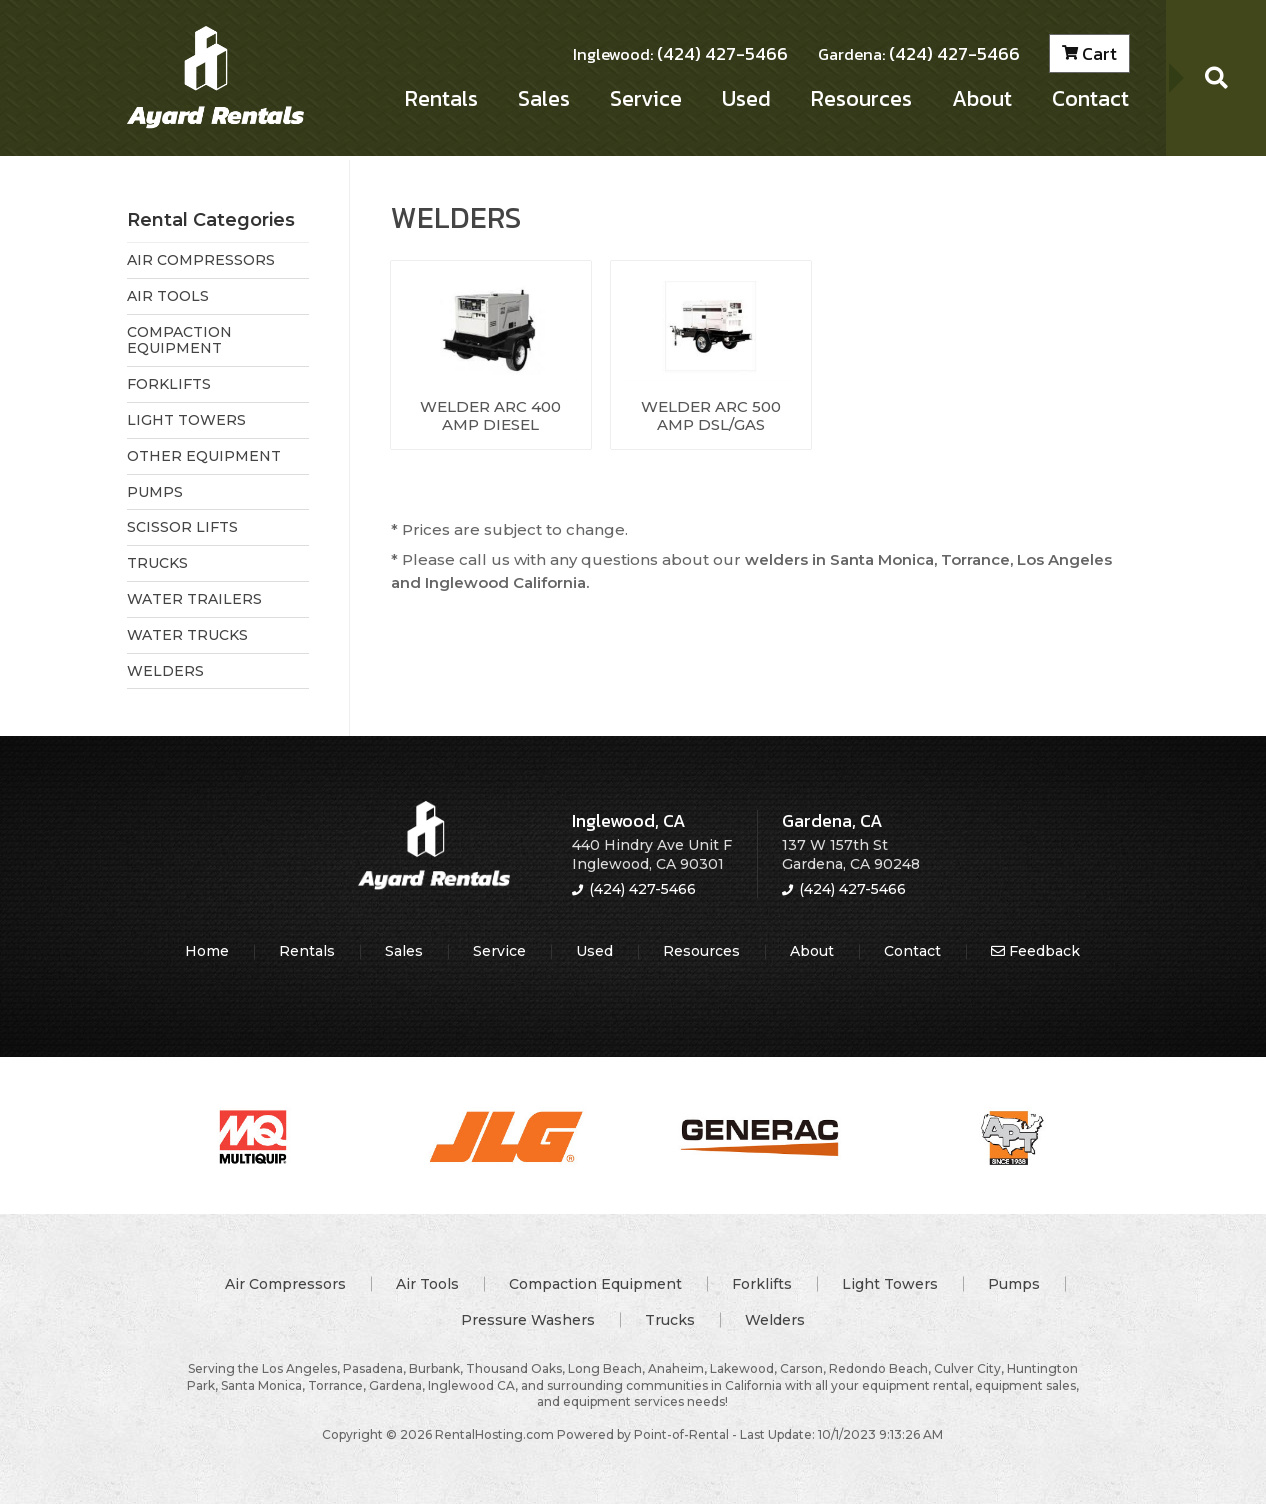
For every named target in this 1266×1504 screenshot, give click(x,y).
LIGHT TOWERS (186, 420)
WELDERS (165, 671)
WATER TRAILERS (194, 599)
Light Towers (890, 1284)
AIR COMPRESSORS (201, 260)
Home (207, 951)
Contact (1090, 101)
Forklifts (762, 1284)
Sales (543, 101)
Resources (861, 101)
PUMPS (155, 492)
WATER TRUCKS (187, 635)
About (982, 101)
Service (645, 101)
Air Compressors (285, 1284)
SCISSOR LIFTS (182, 527)
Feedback (1035, 951)
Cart (1089, 56)
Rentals (440, 101)
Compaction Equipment (595, 1284)
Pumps (1014, 1284)
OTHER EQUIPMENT (204, 456)
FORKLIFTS (169, 384)
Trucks (670, 1320)
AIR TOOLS (168, 296)
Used (746, 101)
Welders (775, 1320)
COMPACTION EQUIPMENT (179, 340)
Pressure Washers (528, 1320)
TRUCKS (157, 563)
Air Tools (427, 1284)
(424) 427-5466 (680, 56)
